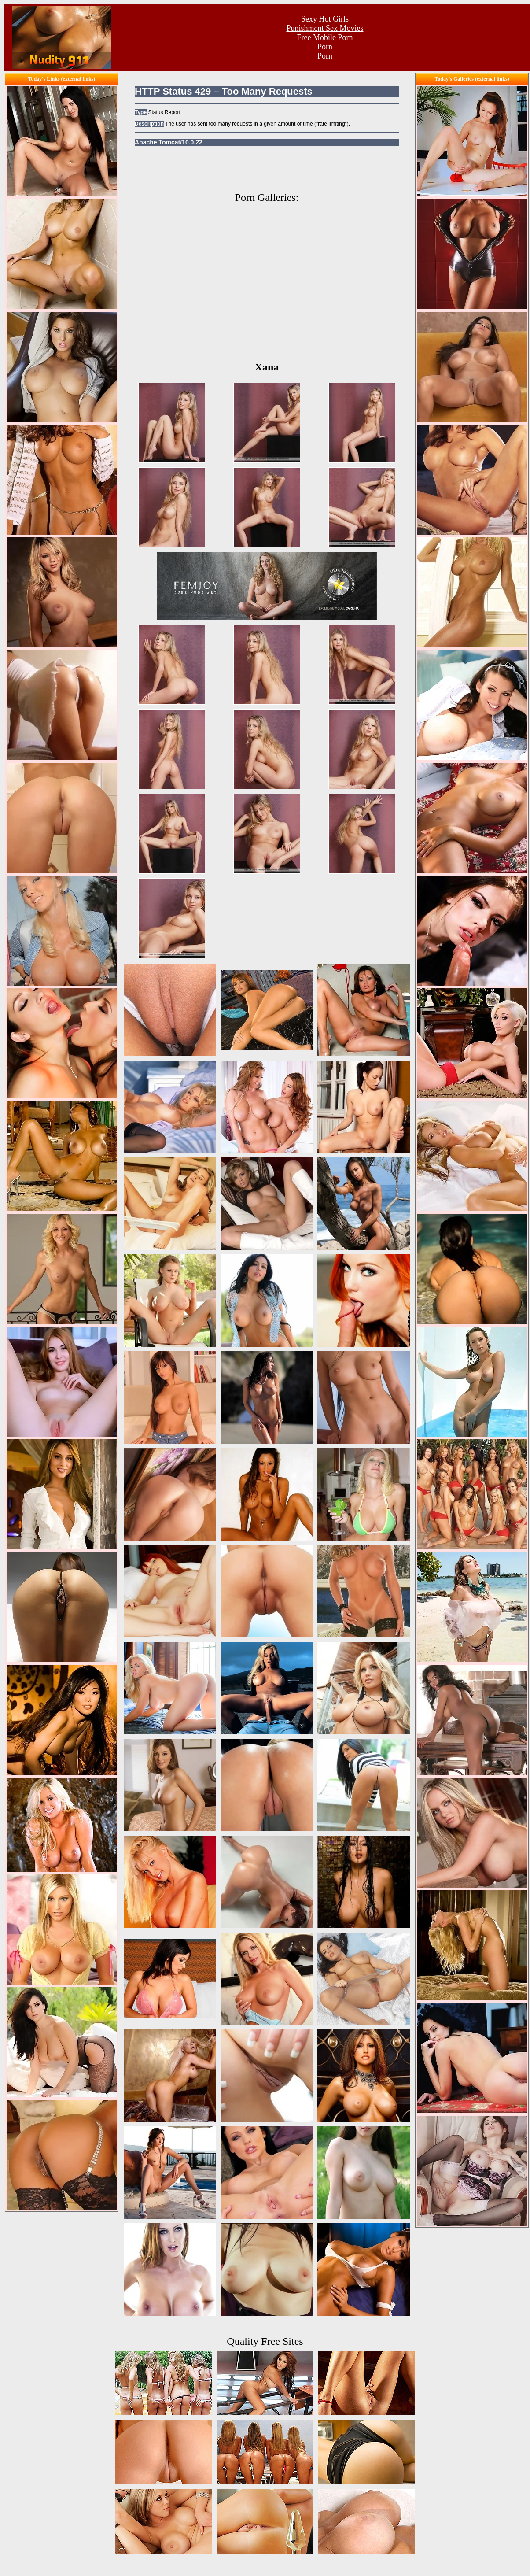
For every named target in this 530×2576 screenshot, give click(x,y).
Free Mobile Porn (325, 37)
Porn (324, 46)
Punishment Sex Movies (324, 28)
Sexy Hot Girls (325, 19)
